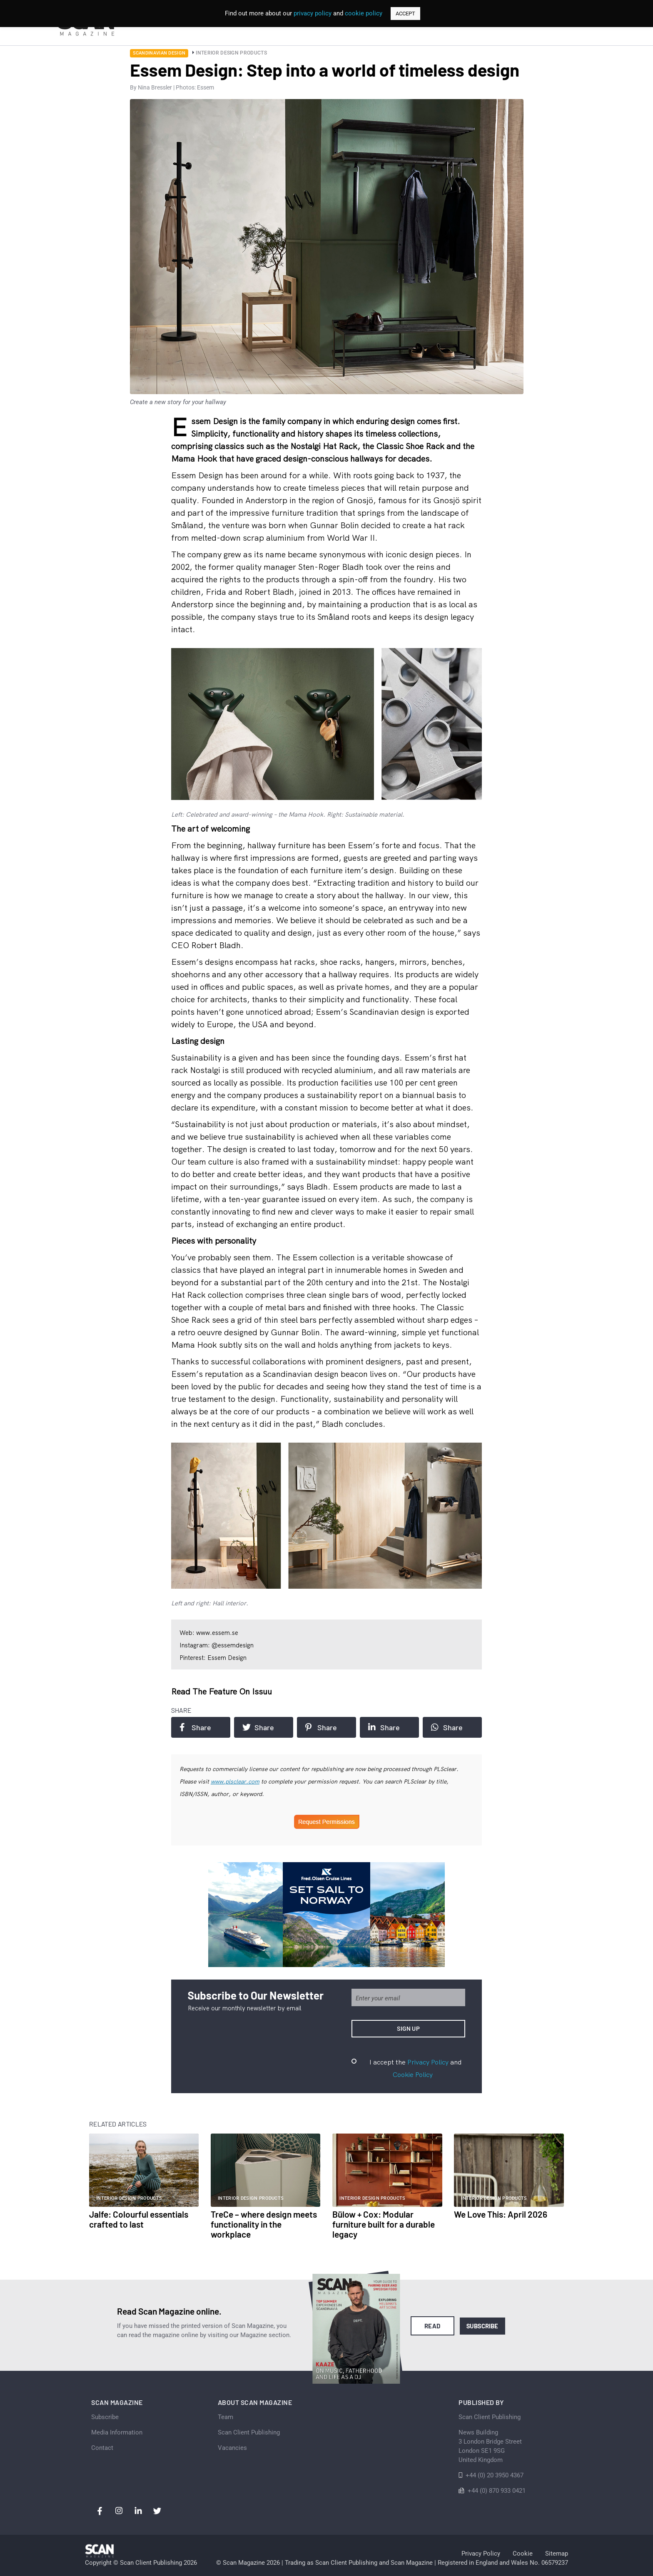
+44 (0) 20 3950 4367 (494, 2475)
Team (225, 2417)
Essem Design (197, 475)
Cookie (523, 2553)
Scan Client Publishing (249, 2432)
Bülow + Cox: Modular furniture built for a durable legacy (383, 2224)
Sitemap (556, 2553)
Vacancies (232, 2448)
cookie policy (363, 13)
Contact (102, 2448)
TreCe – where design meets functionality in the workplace (264, 2224)
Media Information (116, 2432)
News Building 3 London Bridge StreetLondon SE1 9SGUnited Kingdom (490, 2446)
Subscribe (482, 2326)
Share (195, 1727)
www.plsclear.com (235, 1781)
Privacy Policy (428, 2062)
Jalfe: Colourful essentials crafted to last (138, 2219)
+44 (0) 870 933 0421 (497, 2490)
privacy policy (312, 13)
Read (432, 2326)
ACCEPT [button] (405, 13)
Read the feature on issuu (221, 1691)
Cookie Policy (413, 2074)
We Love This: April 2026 (500, 2214)
